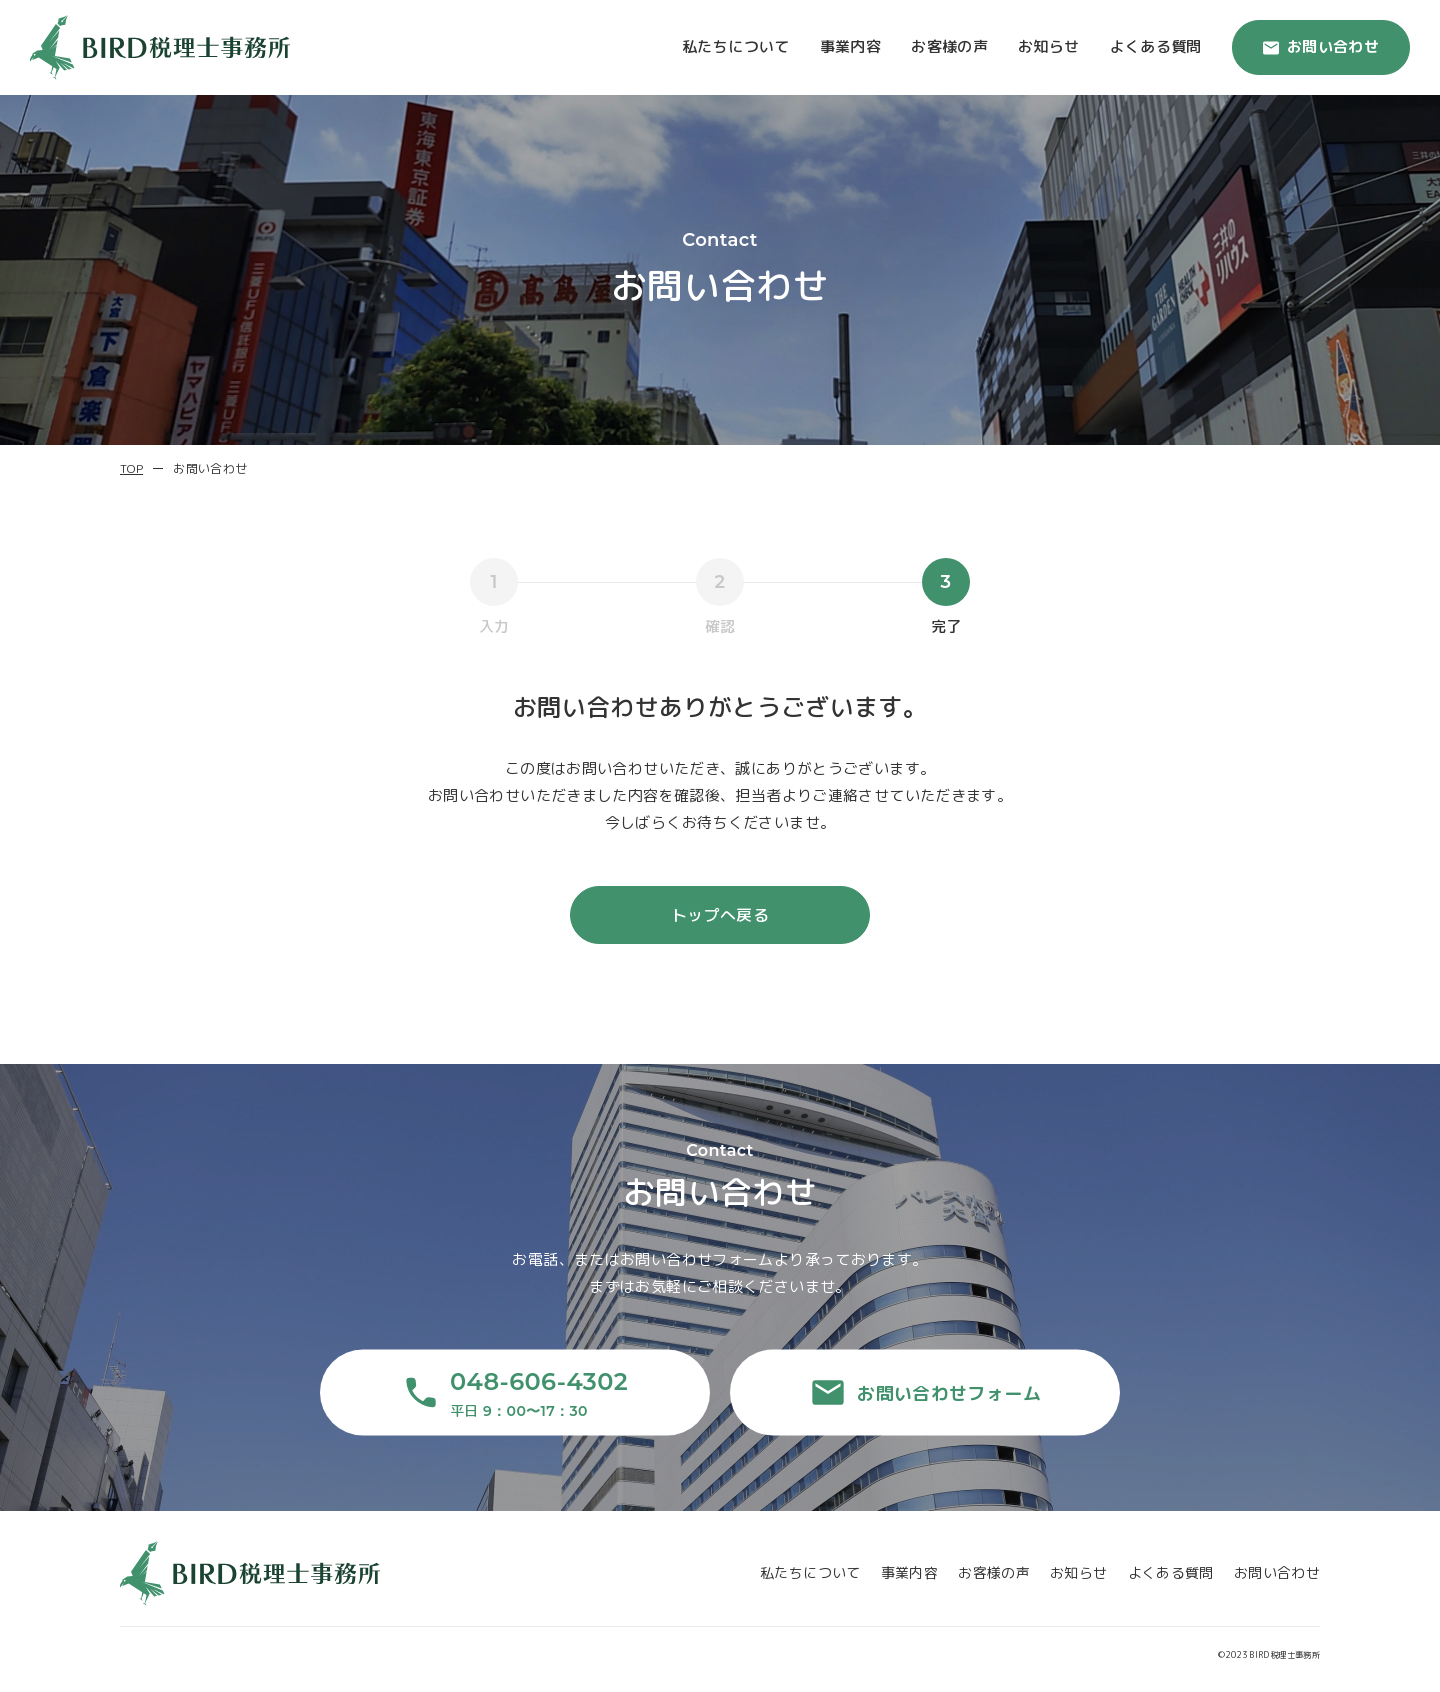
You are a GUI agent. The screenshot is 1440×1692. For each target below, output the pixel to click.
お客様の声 (949, 46)
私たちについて (736, 46)
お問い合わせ (1321, 46)
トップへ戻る (720, 915)
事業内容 (851, 46)
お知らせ (1049, 46)
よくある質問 (1156, 46)
